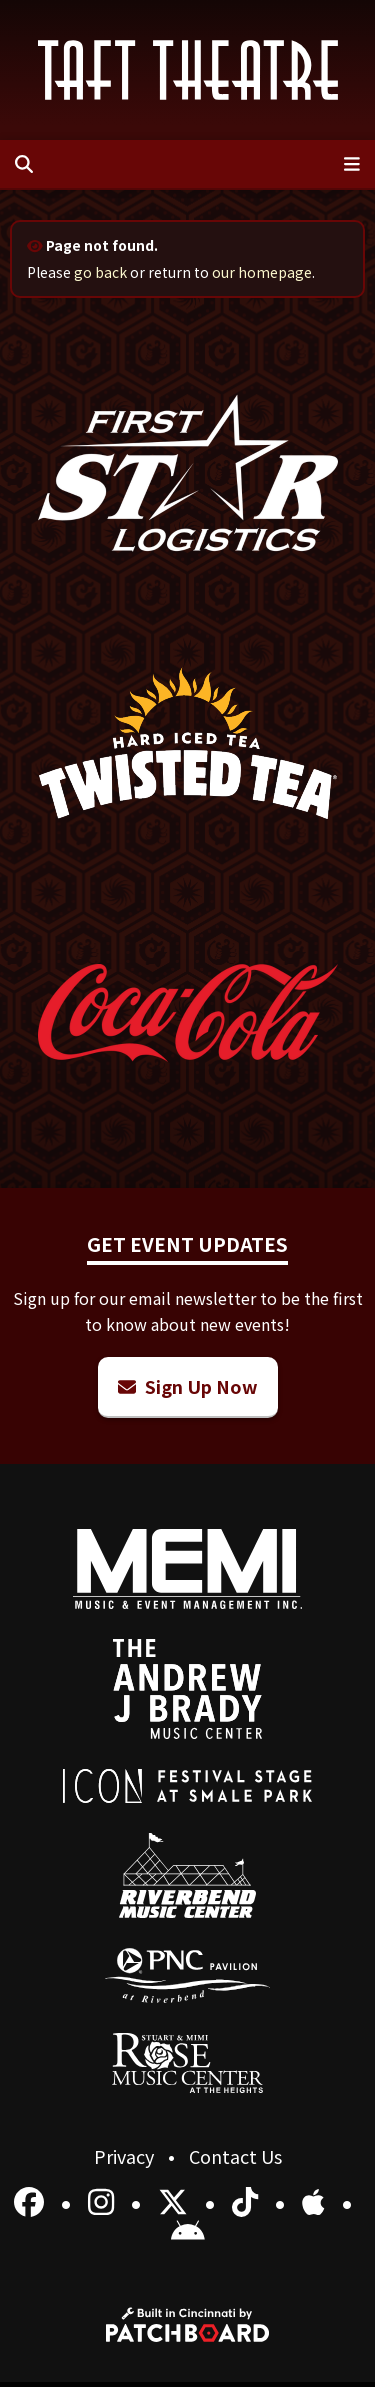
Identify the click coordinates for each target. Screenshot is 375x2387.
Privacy (126, 2156)
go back (100, 272)
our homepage (262, 272)
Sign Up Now (188, 1386)
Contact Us (235, 2156)
